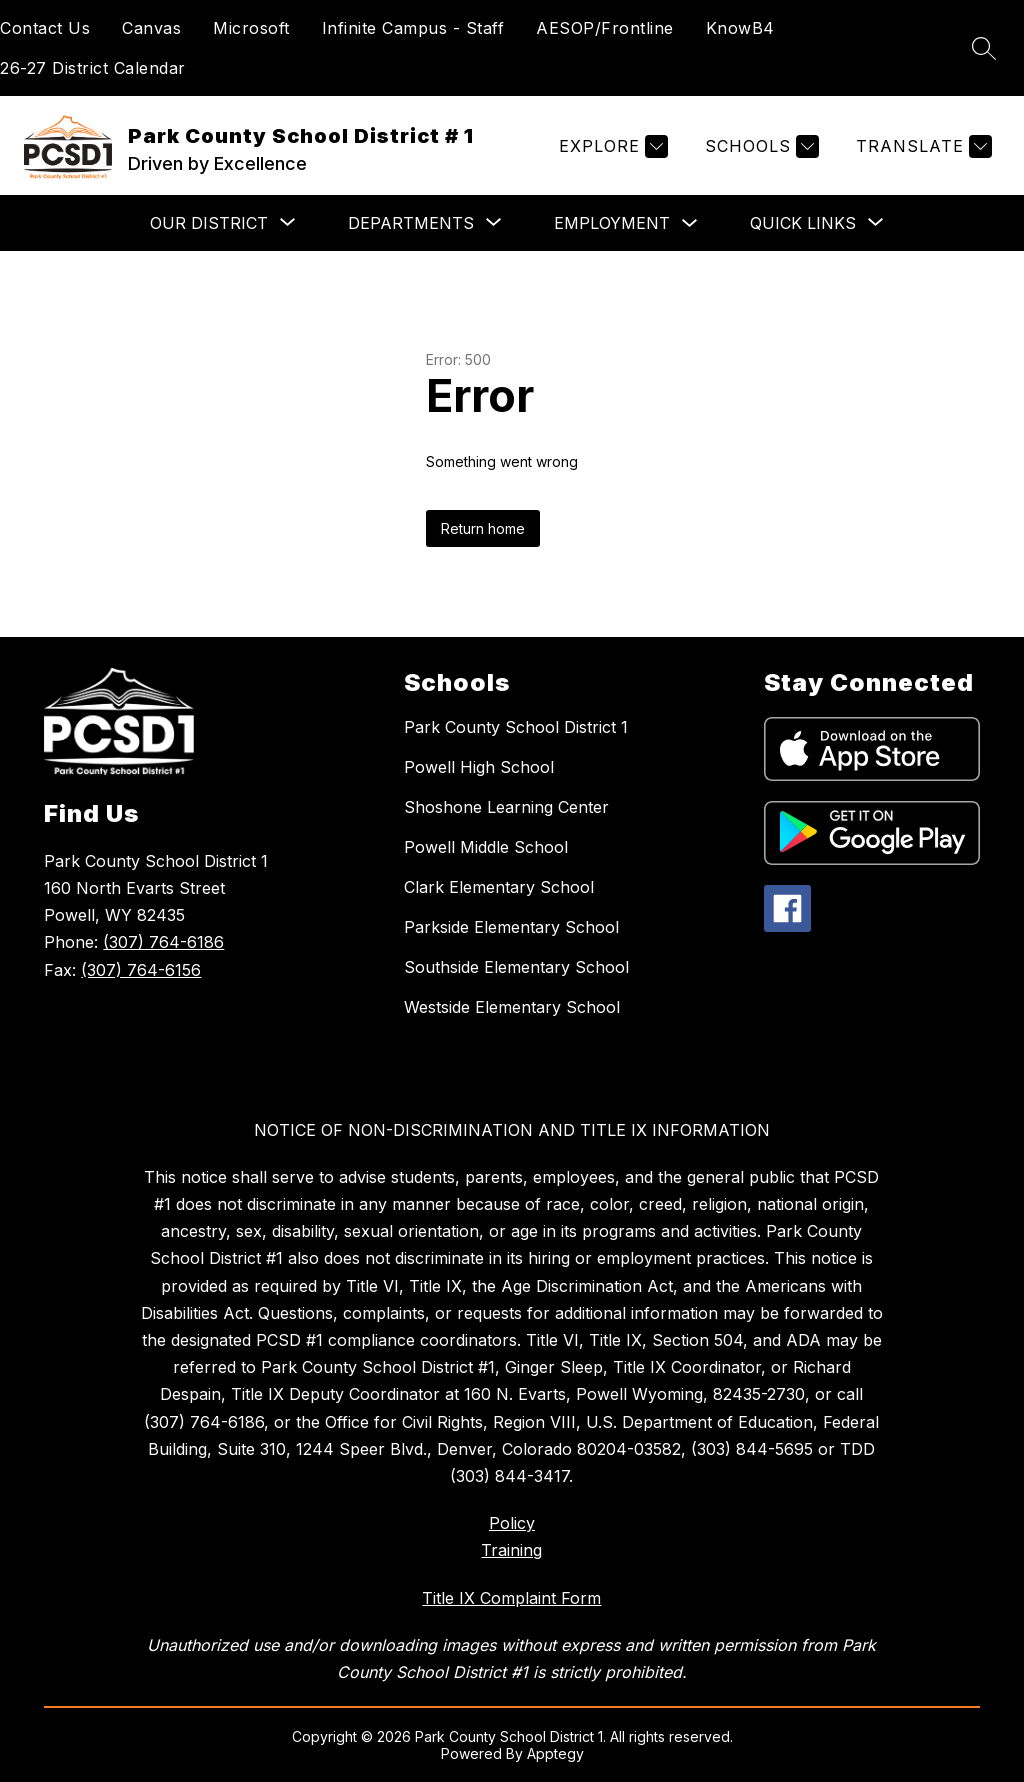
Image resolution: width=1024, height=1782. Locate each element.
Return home (483, 528)
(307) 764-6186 (163, 942)
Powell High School (479, 767)
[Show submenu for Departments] (411, 223)
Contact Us (45, 28)
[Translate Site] (921, 146)
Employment (612, 223)
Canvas (151, 28)
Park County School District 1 (516, 727)
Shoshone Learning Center (506, 807)
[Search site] (984, 48)
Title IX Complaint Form (511, 1598)
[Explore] (611, 146)
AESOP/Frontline (605, 28)
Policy (512, 1523)
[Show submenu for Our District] (209, 223)
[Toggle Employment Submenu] (690, 223)
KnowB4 (740, 28)
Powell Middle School (486, 847)
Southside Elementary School (516, 967)
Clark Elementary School (499, 887)
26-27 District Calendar (93, 68)
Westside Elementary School (512, 1007)
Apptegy (555, 1753)
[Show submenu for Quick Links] (803, 223)
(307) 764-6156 (141, 970)
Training (511, 1550)
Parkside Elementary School (511, 927)
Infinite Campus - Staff (413, 28)
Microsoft (251, 28)
